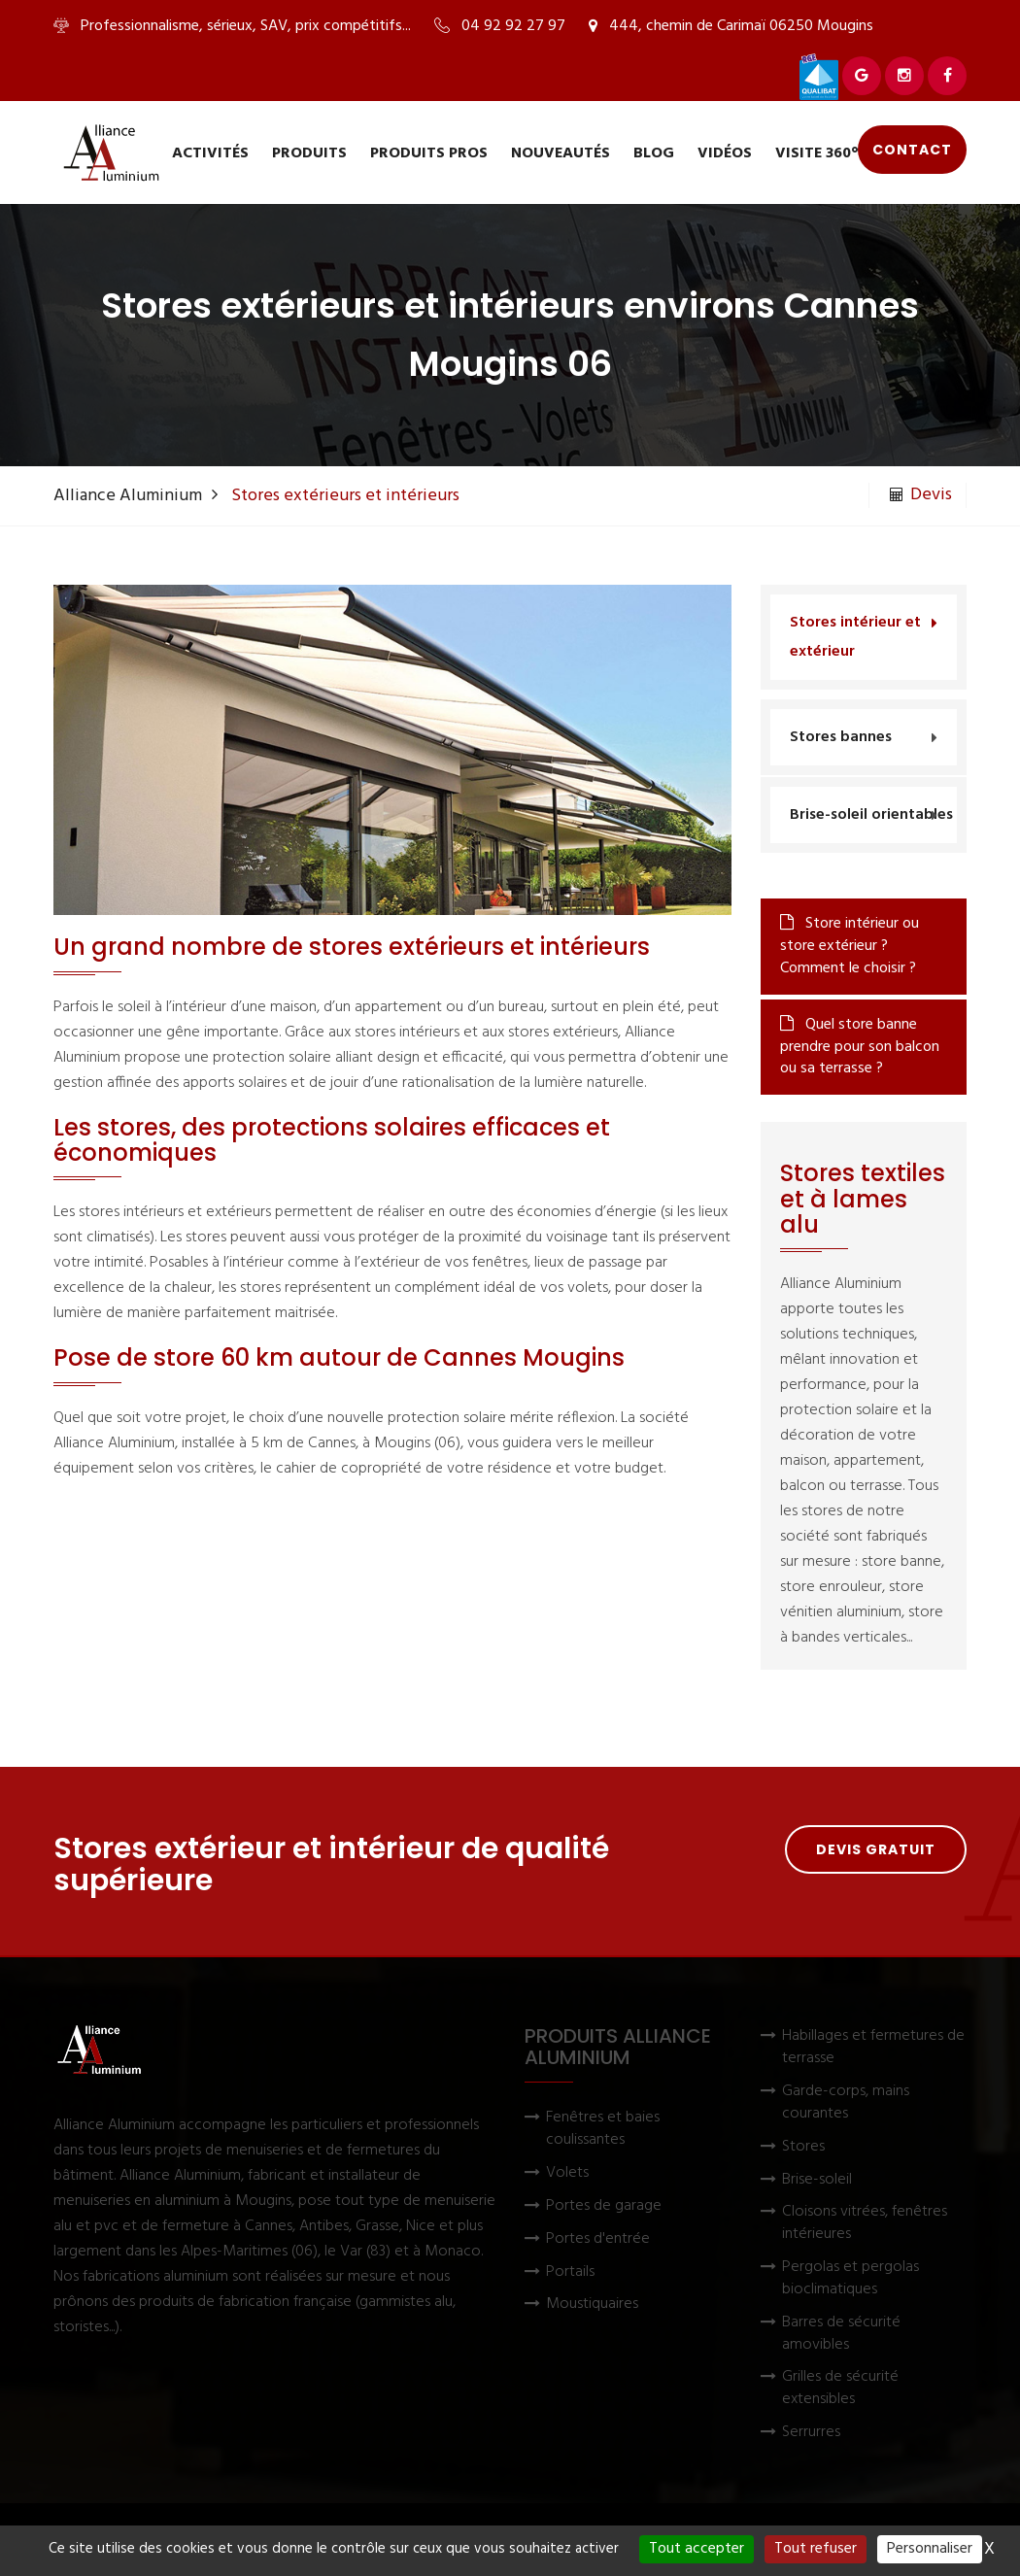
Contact (912, 149)
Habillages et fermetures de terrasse (873, 2047)
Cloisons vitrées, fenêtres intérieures (864, 2223)
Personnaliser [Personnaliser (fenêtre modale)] (929, 2548)
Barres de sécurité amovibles (841, 2334)
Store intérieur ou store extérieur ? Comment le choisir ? (849, 946)
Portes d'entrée (598, 2239)
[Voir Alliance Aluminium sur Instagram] (904, 75)
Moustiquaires (592, 2304)
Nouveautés (560, 153)
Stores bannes (841, 737)
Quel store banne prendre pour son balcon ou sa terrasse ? (859, 1047)
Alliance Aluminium (127, 496)
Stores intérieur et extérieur (855, 637)
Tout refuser (815, 2548)
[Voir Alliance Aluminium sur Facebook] (947, 75)
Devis (921, 495)
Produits (309, 153)
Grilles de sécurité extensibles (840, 2388)
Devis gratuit (875, 1849)
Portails (570, 2272)
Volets (567, 2173)
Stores (803, 2147)
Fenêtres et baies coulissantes (603, 2129)
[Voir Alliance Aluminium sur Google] (861, 75)
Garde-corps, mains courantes (845, 2103)
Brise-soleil (817, 2180)
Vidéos (724, 153)
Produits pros (429, 153)
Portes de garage (604, 2206)
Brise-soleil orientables (871, 815)
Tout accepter (696, 2548)
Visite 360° (817, 153)
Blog (653, 153)
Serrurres (811, 2433)
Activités (210, 153)
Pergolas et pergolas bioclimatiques (850, 2278)
